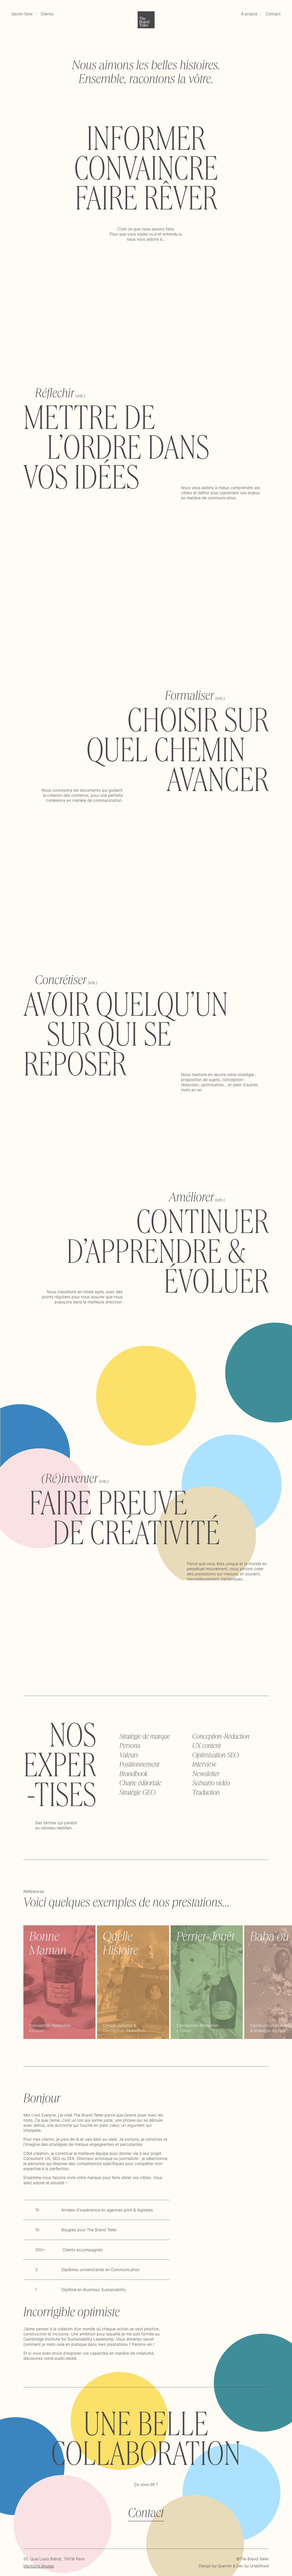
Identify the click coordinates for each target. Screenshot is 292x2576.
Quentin (225, 2566)
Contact (273, 14)
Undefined (259, 2566)
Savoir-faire (21, 14)
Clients (47, 14)
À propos (249, 14)
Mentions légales (38, 2566)
